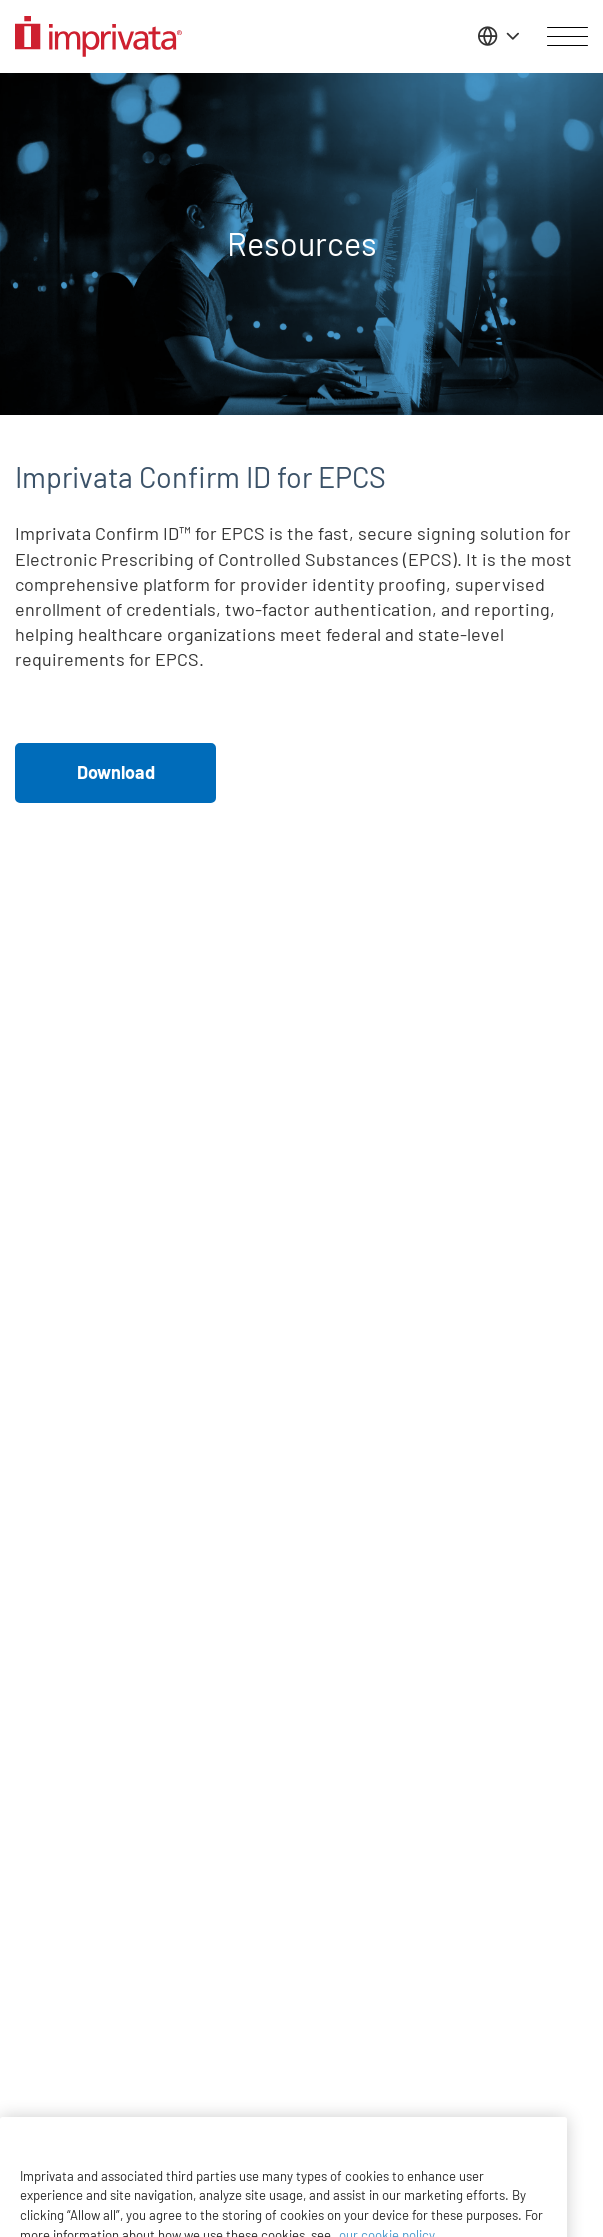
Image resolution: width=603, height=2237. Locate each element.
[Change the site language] (496, 36)
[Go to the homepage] (98, 36)
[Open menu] (567, 36)
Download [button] (116, 772)
